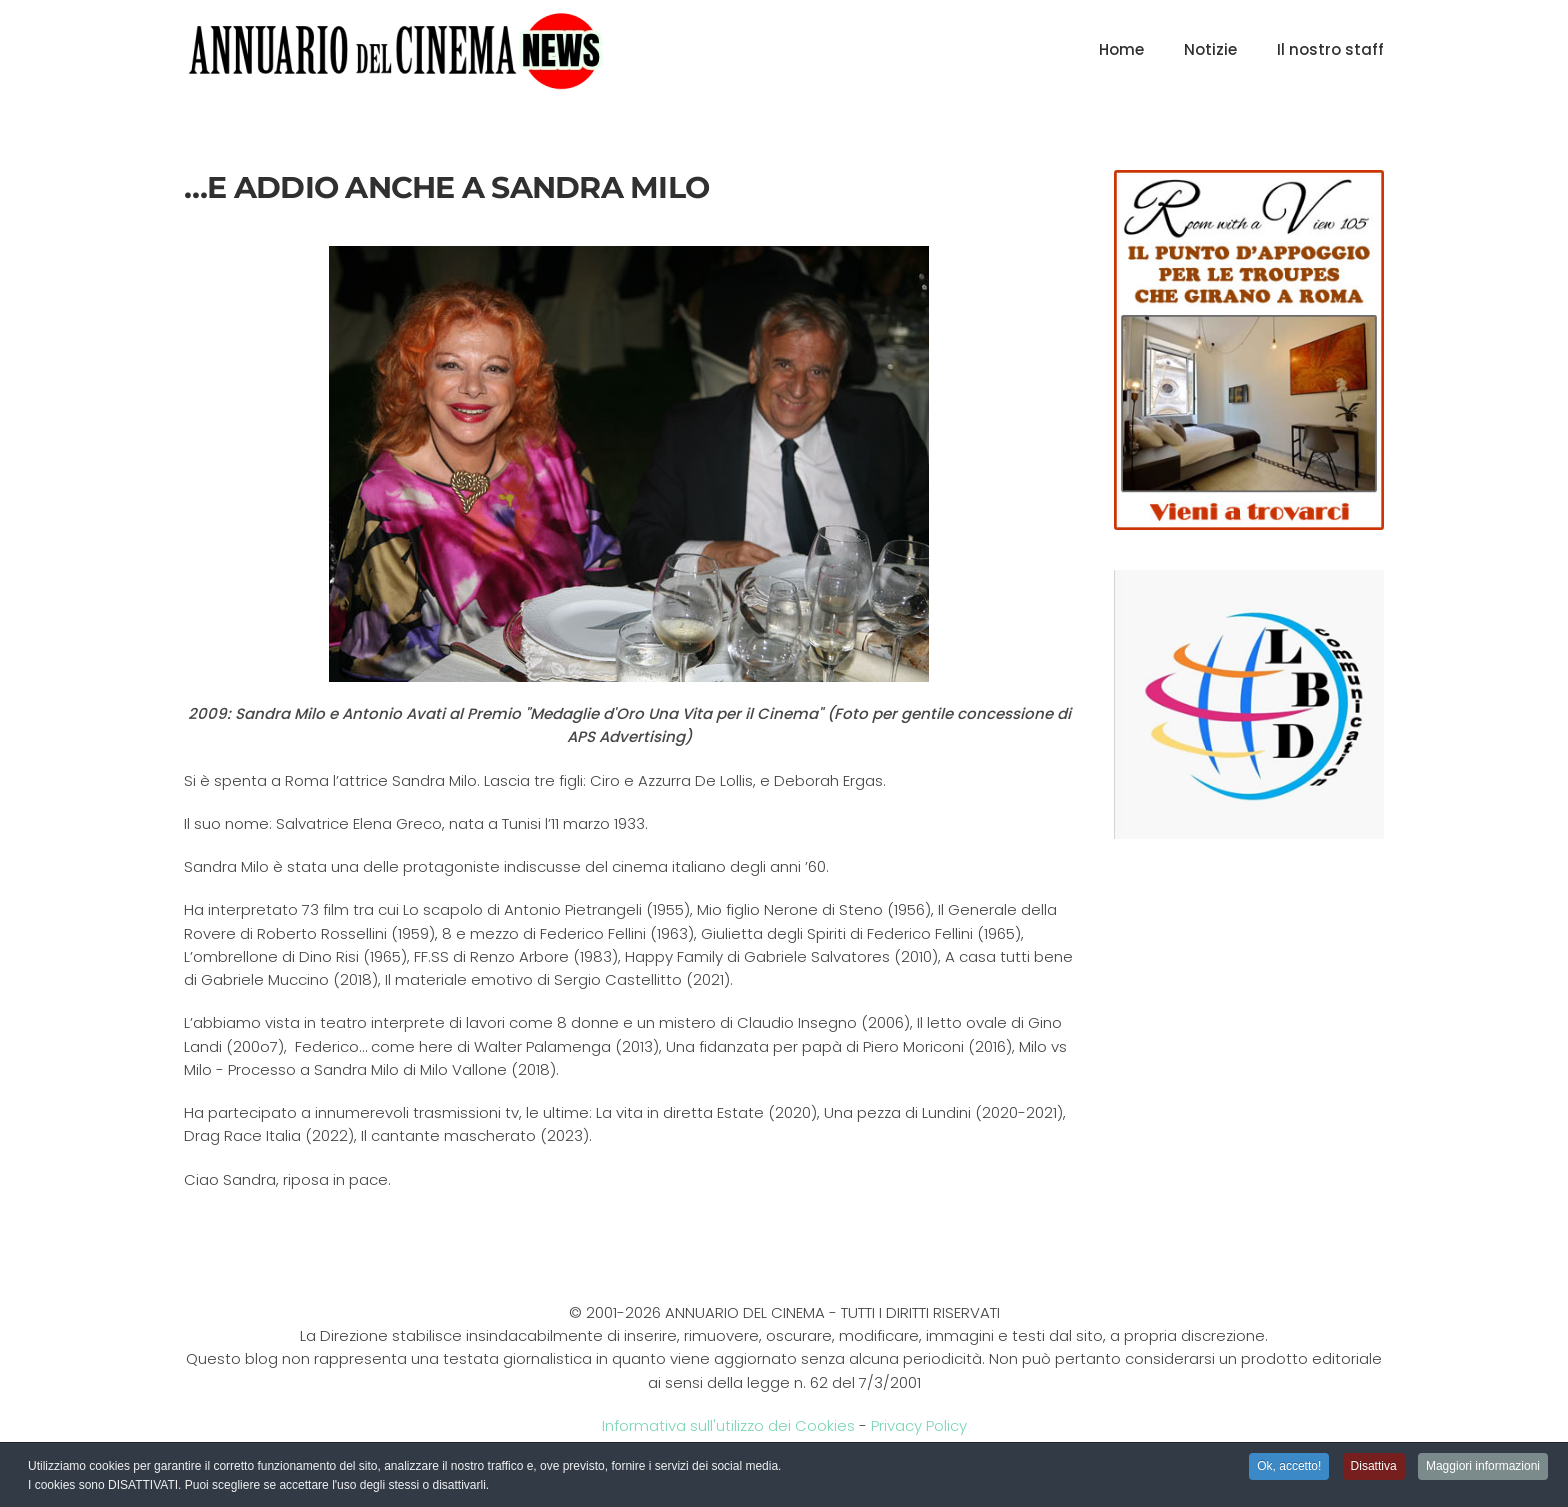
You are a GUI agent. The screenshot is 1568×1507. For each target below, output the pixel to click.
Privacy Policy (919, 1425)
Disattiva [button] (1374, 1467)
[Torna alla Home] (395, 50)
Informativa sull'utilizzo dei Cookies (728, 1425)
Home (1121, 49)
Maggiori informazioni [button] (1483, 1467)
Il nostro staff (1330, 49)
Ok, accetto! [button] (1289, 1467)
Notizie (1210, 49)
